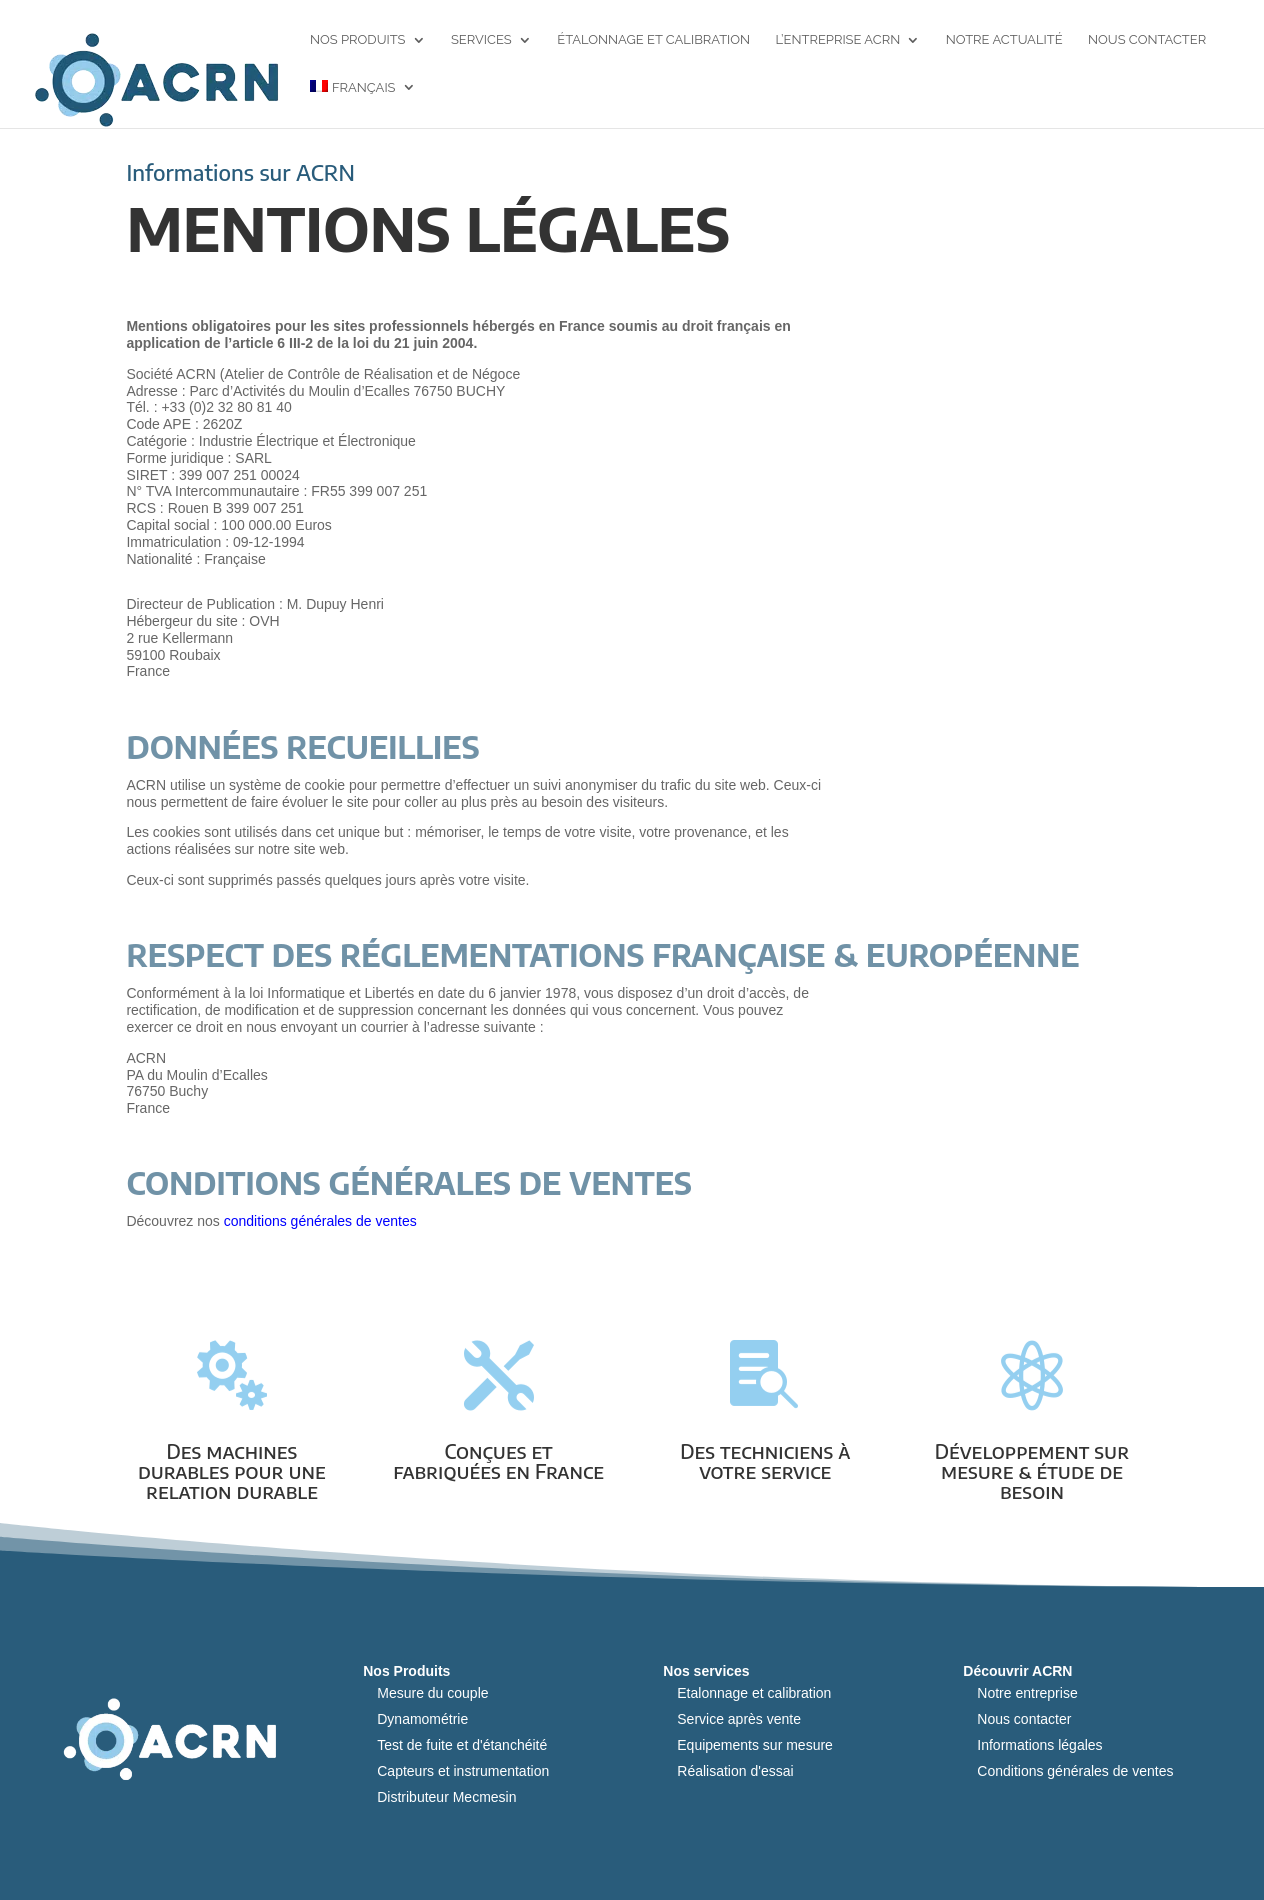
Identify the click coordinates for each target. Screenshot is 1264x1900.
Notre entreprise (1027, 1693)
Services (481, 40)
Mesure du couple (432, 1693)
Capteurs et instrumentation (463, 1771)
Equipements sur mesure (755, 1745)
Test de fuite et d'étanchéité (462, 1745)
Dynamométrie (422, 1719)
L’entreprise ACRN (838, 40)
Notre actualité (1004, 40)
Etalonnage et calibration (754, 1693)
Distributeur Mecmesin (446, 1797)
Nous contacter (1147, 40)
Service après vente (739, 1719)
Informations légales (1039, 1745)
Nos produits (358, 40)
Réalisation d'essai (735, 1771)
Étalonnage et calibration (653, 40)
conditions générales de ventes (320, 1221)
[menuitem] (363, 104)
